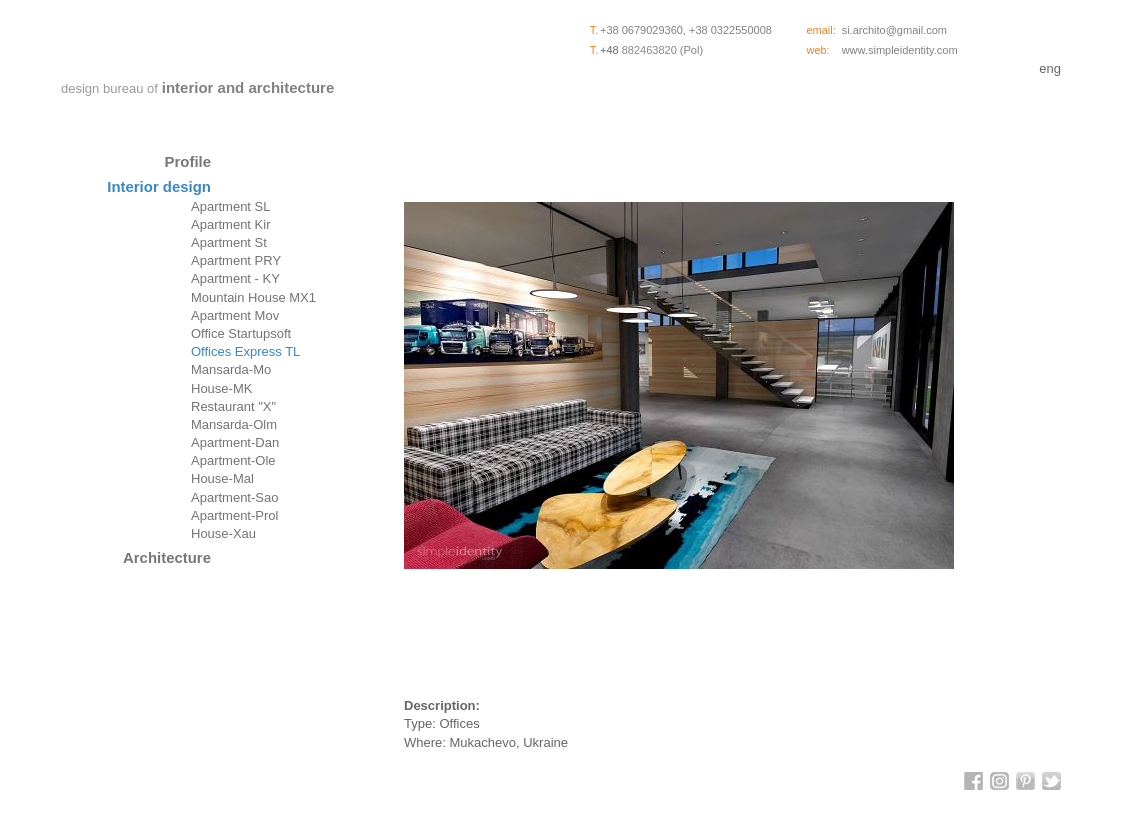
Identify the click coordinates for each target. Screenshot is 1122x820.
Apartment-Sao (234, 497)
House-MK (221, 388)
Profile (188, 161)
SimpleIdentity (201, 43)
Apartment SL (231, 206)
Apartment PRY (236, 260)
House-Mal (222, 478)
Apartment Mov (235, 315)
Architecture (167, 557)
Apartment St (229, 242)
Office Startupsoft (241, 333)
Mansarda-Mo (231, 369)
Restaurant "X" (233, 406)
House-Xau (223, 533)
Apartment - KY (235, 278)
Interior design (159, 186)
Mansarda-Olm (234, 424)
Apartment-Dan (235, 442)
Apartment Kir (230, 224)
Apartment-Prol (234, 515)
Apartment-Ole (233, 460)
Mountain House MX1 (253, 297)
